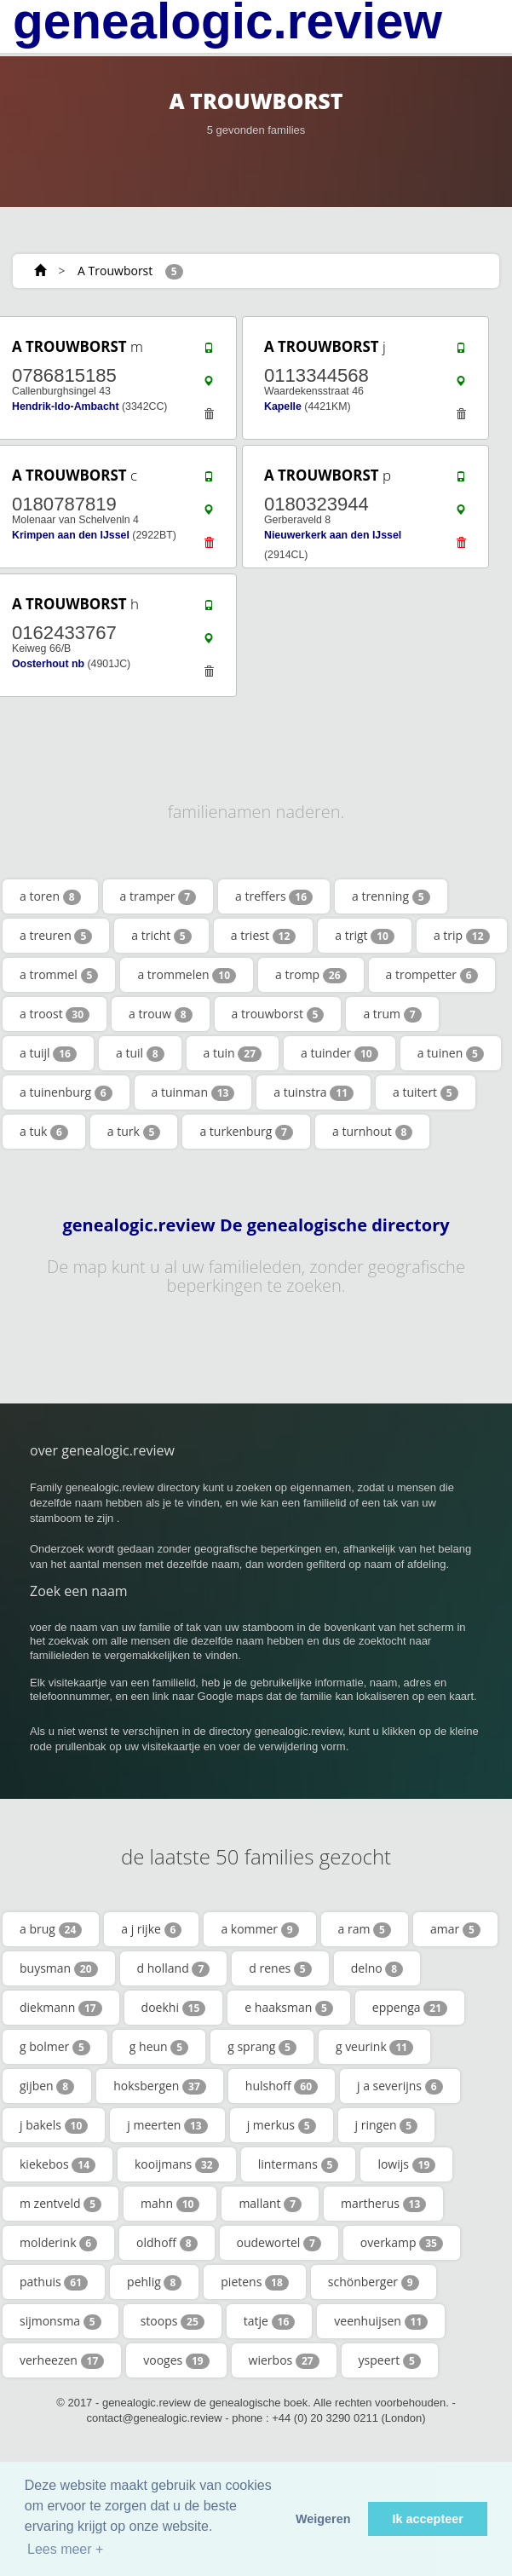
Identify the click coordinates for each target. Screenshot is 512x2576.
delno (377, 1968)
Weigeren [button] (323, 2519)
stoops (172, 2321)
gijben (47, 2086)
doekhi (173, 2007)
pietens (254, 2282)
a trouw (161, 1014)
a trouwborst (278, 1014)
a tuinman (193, 1092)
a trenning (390, 896)
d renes (280, 1968)
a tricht (161, 935)
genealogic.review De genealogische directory (255, 1225)
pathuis (54, 2282)
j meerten (167, 2125)
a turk (134, 1131)
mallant (270, 2203)
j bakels (54, 2125)
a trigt (364, 935)
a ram (364, 1929)
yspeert (390, 2360)
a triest (263, 935)
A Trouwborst (115, 270)
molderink (58, 2242)
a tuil (140, 1053)
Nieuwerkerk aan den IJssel (332, 535)
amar (455, 1929)
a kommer (259, 1929)
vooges (176, 2360)
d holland (173, 1968)
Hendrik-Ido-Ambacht (65, 406)
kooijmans (177, 2164)
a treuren (56, 935)
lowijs (406, 2164)
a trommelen (186, 974)
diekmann (61, 2007)
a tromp (310, 974)
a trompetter (432, 974)
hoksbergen (159, 2086)
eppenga (409, 2007)
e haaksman (288, 2007)
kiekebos (57, 2164)
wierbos (284, 2360)
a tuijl (48, 1053)
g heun (158, 2046)
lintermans (298, 2164)
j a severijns (400, 2086)
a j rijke (151, 1929)
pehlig (154, 2282)
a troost (54, 1014)
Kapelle (283, 406)
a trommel (59, 974)
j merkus (281, 2125)
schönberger (373, 2282)
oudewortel (279, 2242)
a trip (462, 935)
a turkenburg (246, 1131)
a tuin (233, 1053)
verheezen (62, 2360)
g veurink (374, 2046)
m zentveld (60, 2203)
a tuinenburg (66, 1092)
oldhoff (166, 2242)
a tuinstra (313, 1092)
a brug (51, 1929)
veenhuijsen (381, 2321)
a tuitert (425, 1092)
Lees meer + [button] (65, 2549)
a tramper (158, 896)
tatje (270, 2321)
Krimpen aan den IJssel (70, 535)
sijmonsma (60, 2321)
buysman (59, 1968)
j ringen (386, 2125)
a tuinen (450, 1053)
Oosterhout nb (48, 664)
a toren (50, 896)
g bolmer (55, 2046)
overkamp (401, 2242)
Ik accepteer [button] (428, 2519)
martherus (383, 2203)
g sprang (261, 2046)
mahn (170, 2203)
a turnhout (372, 1131)
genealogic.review (227, 21)
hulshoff (281, 2086)
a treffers (274, 896)
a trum (392, 1014)
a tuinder (339, 1053)
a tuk (44, 1131)
